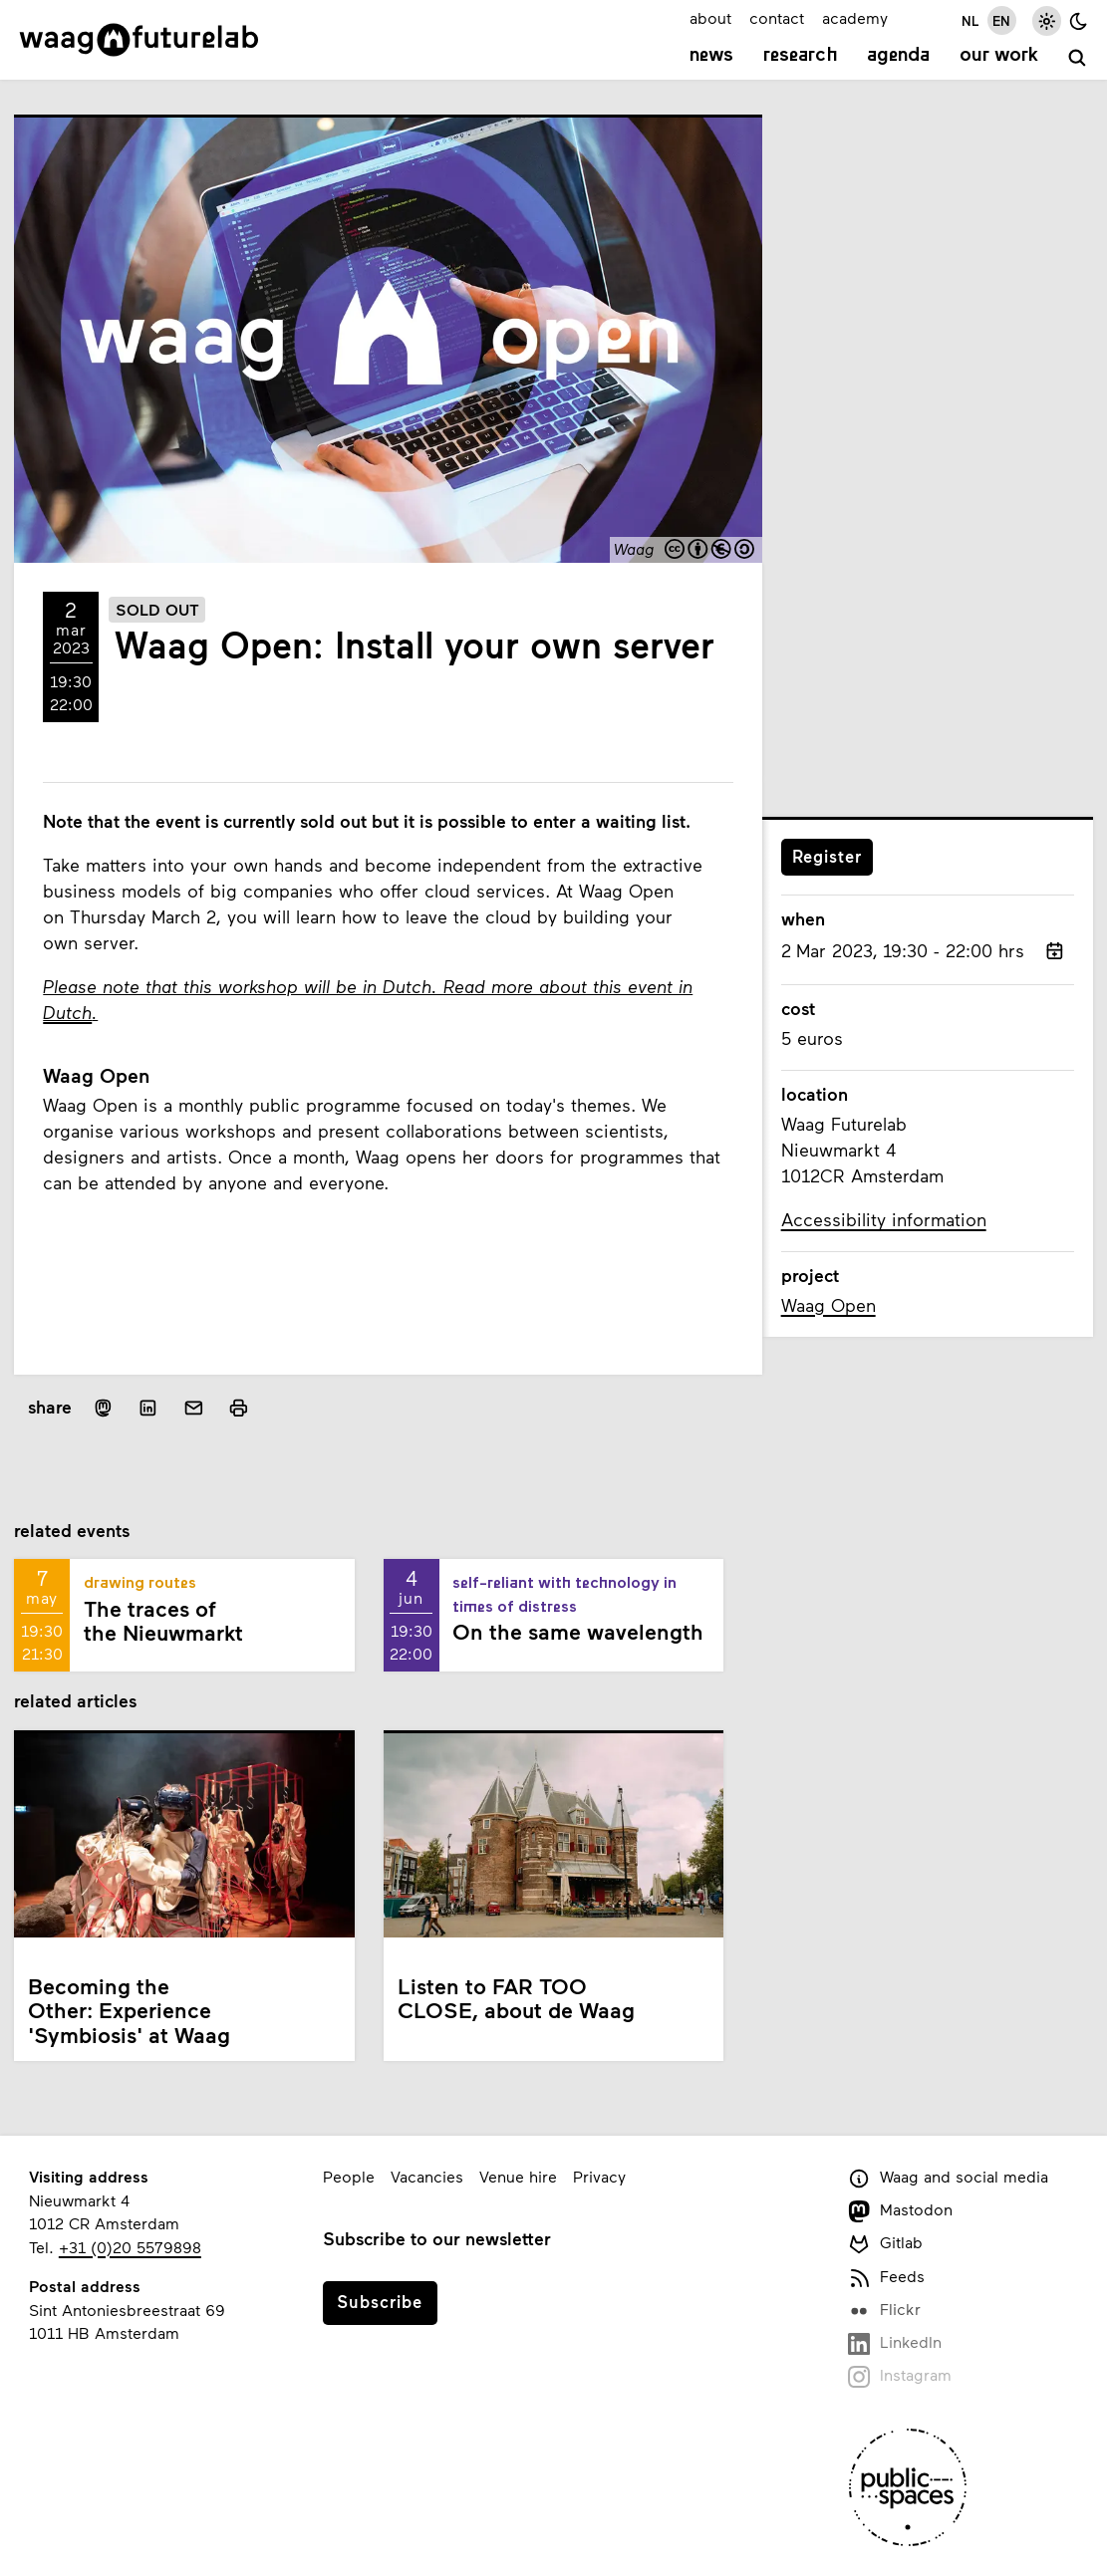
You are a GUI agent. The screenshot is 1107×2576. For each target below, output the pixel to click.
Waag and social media (948, 2178)
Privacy (599, 2176)
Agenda (898, 56)
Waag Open (828, 1305)
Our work (999, 56)
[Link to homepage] (139, 40)
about (710, 17)
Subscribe (379, 2301)
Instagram (900, 2376)
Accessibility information (883, 1219)
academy (855, 17)
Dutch (67, 1012)
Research (800, 56)
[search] (1077, 58)
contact (776, 17)
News (711, 56)
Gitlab (886, 2243)
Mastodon (901, 2210)
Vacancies (427, 2176)
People (349, 2176)
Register (827, 856)
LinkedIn (895, 2343)
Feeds (887, 2277)
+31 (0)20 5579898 (130, 2246)
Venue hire (518, 2176)
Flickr (885, 2310)
